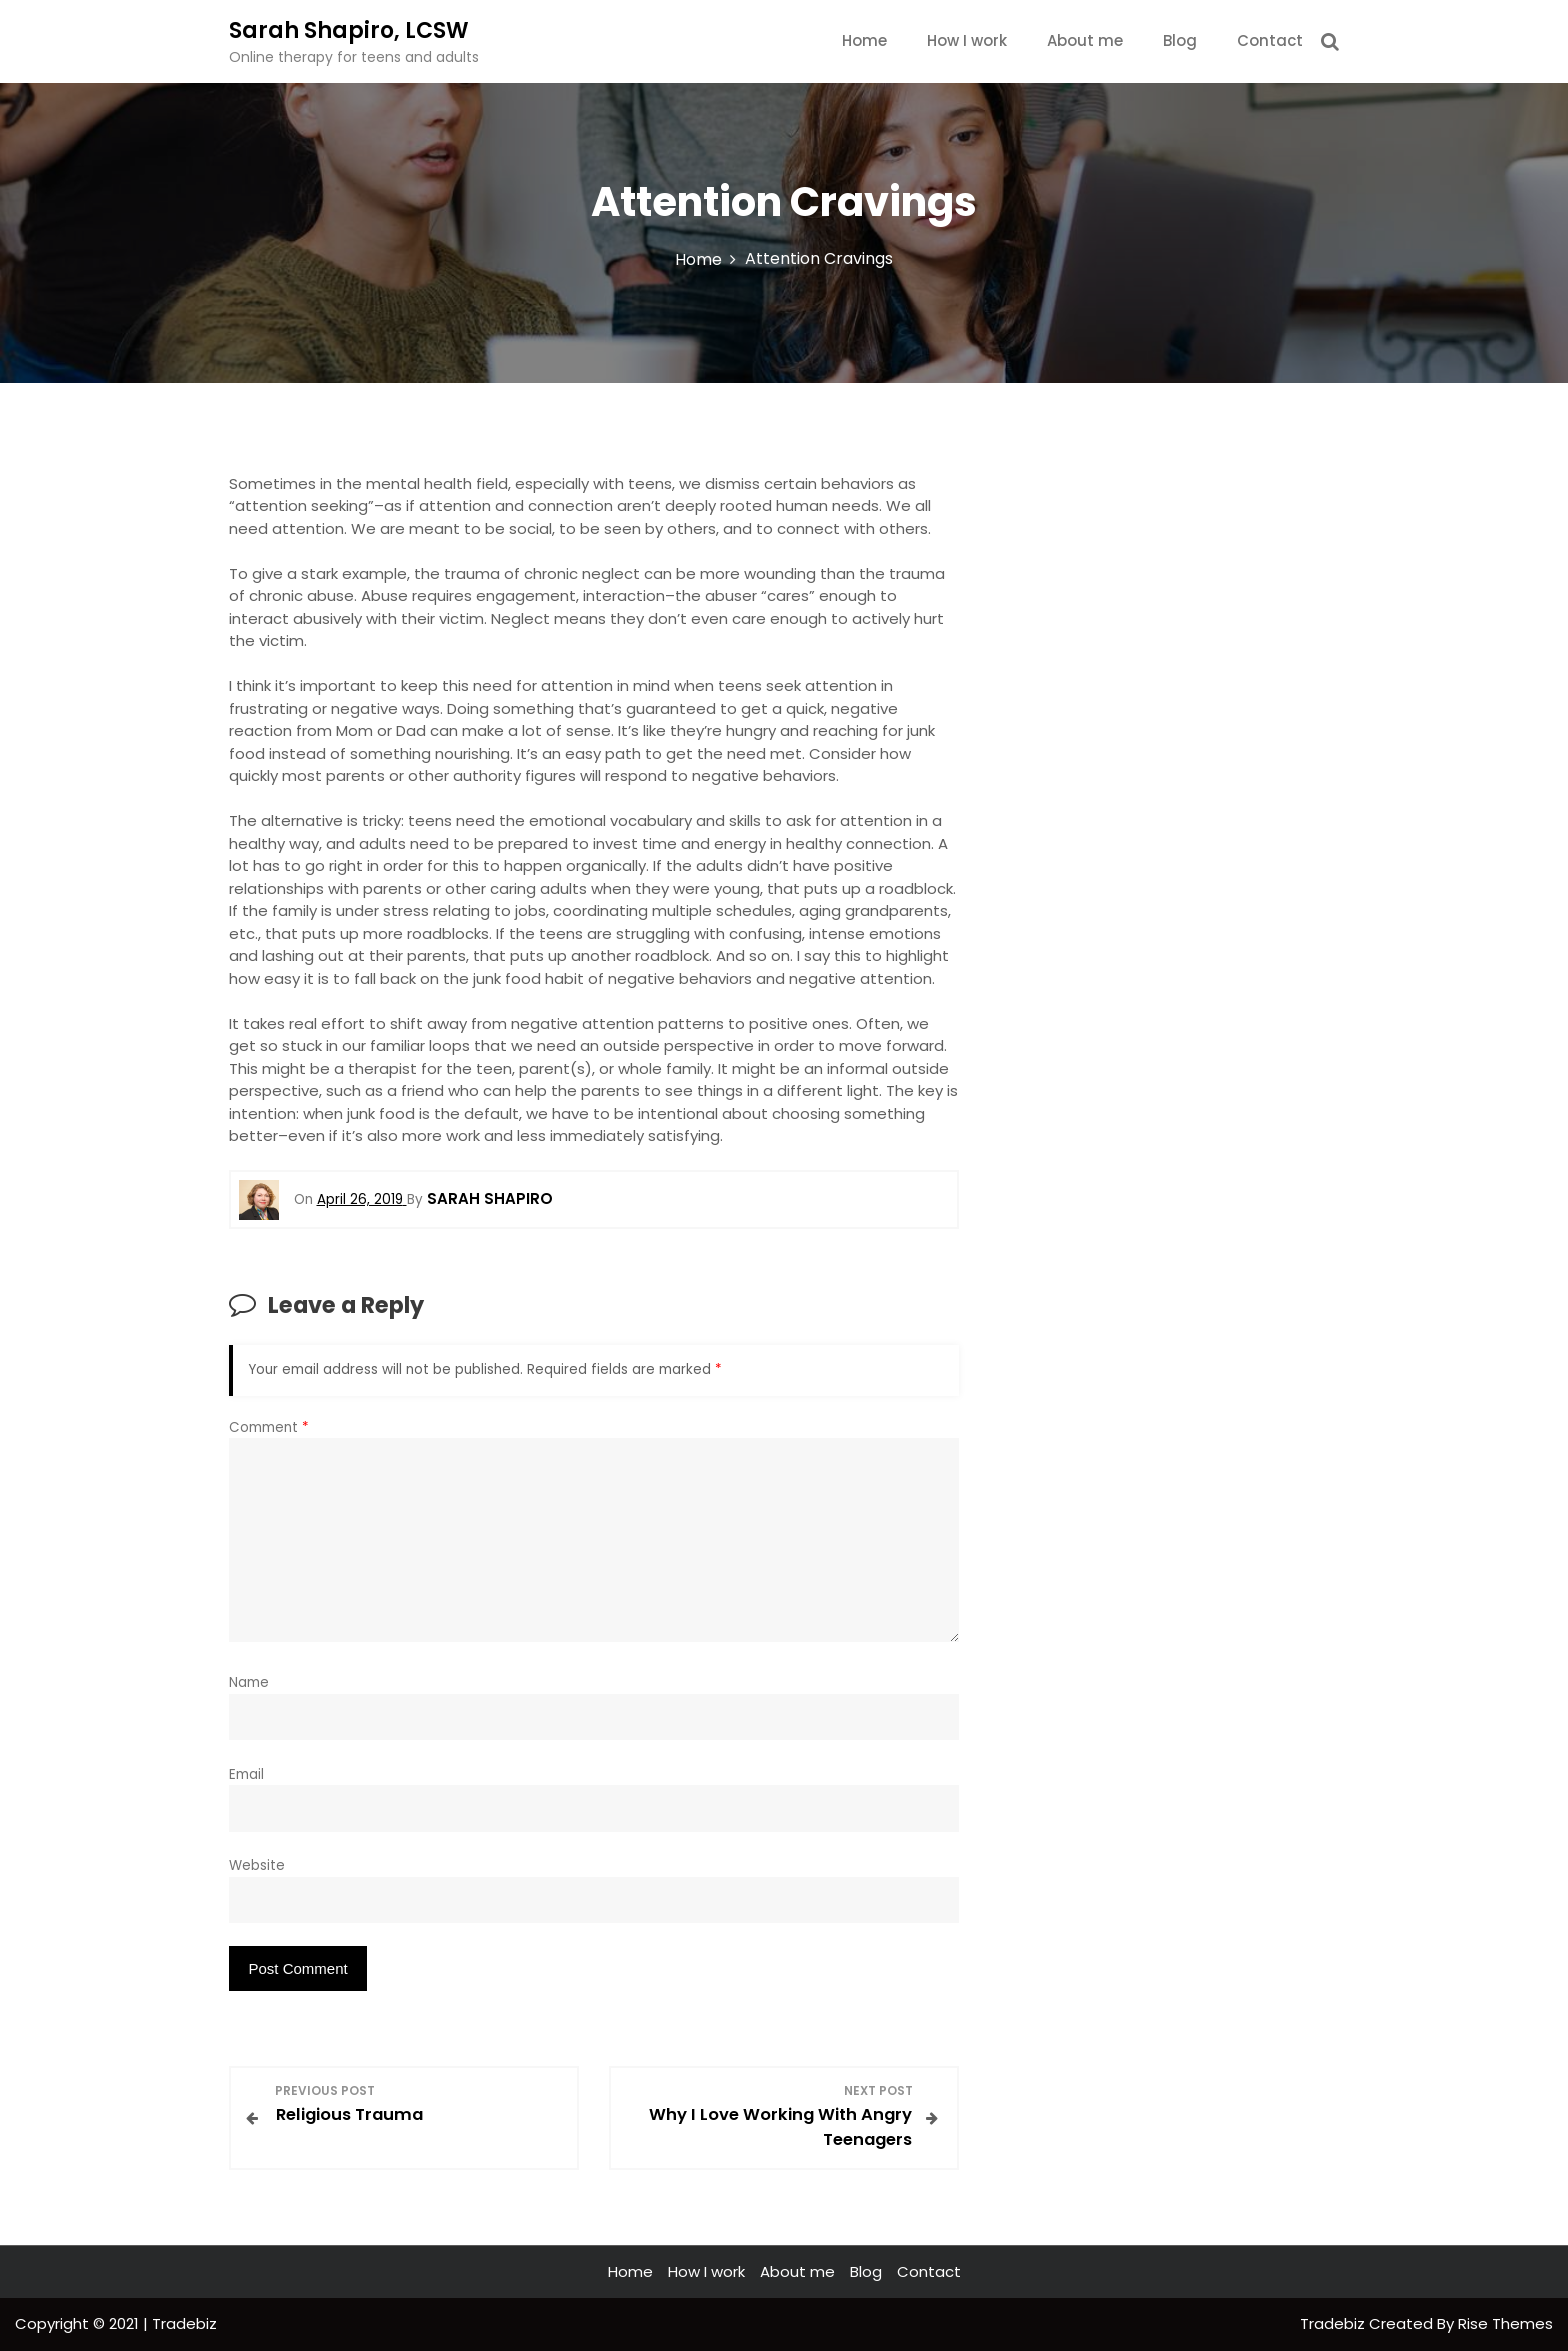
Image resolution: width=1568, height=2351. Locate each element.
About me (1085, 40)
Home (864, 40)
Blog (1180, 40)
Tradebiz (1334, 2323)
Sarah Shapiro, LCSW (349, 30)
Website (257, 1865)
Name (249, 1682)
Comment (269, 1427)
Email (246, 1774)
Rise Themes (1505, 2323)
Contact (1270, 40)
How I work (967, 40)
